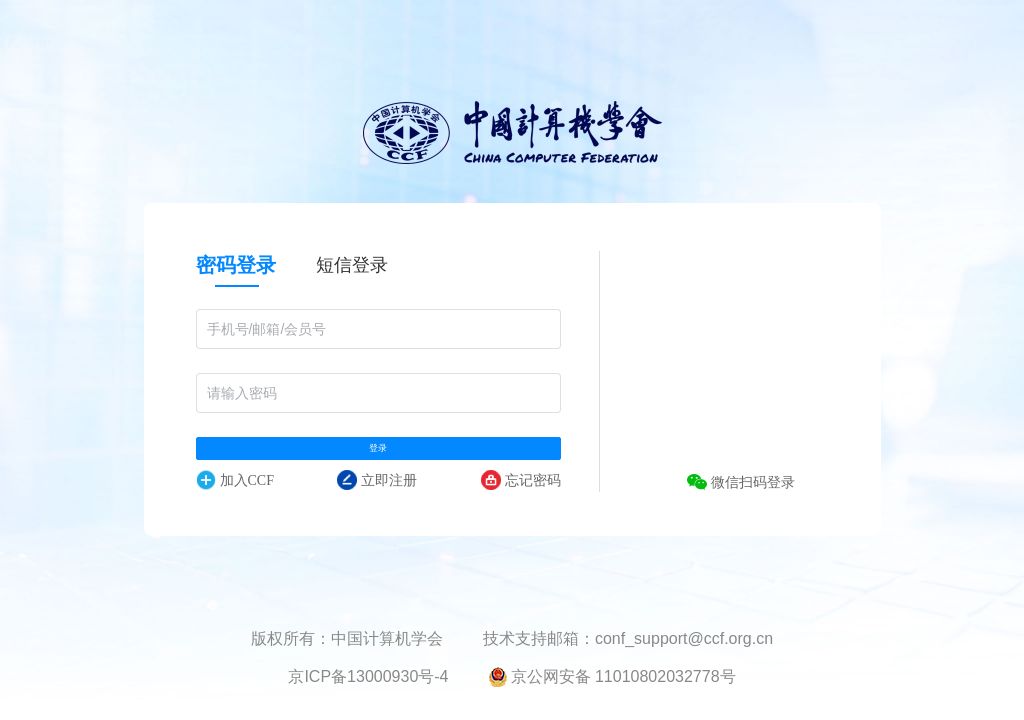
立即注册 (377, 505)
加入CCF (235, 505)
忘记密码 (521, 505)
